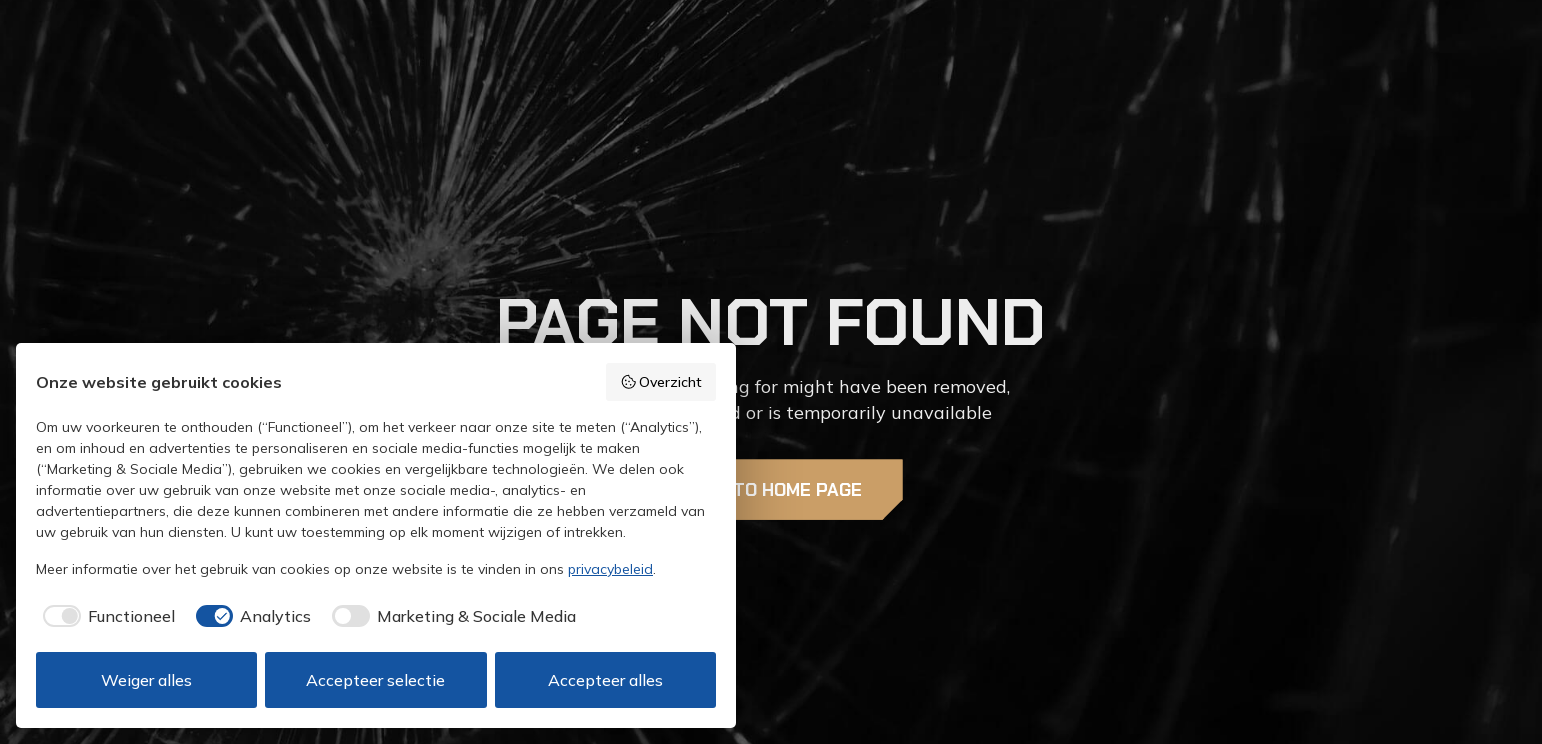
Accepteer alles (605, 680)
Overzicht (661, 382)
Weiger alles (146, 680)
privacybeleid (610, 569)
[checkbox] (105, 616)
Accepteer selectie (375, 680)
